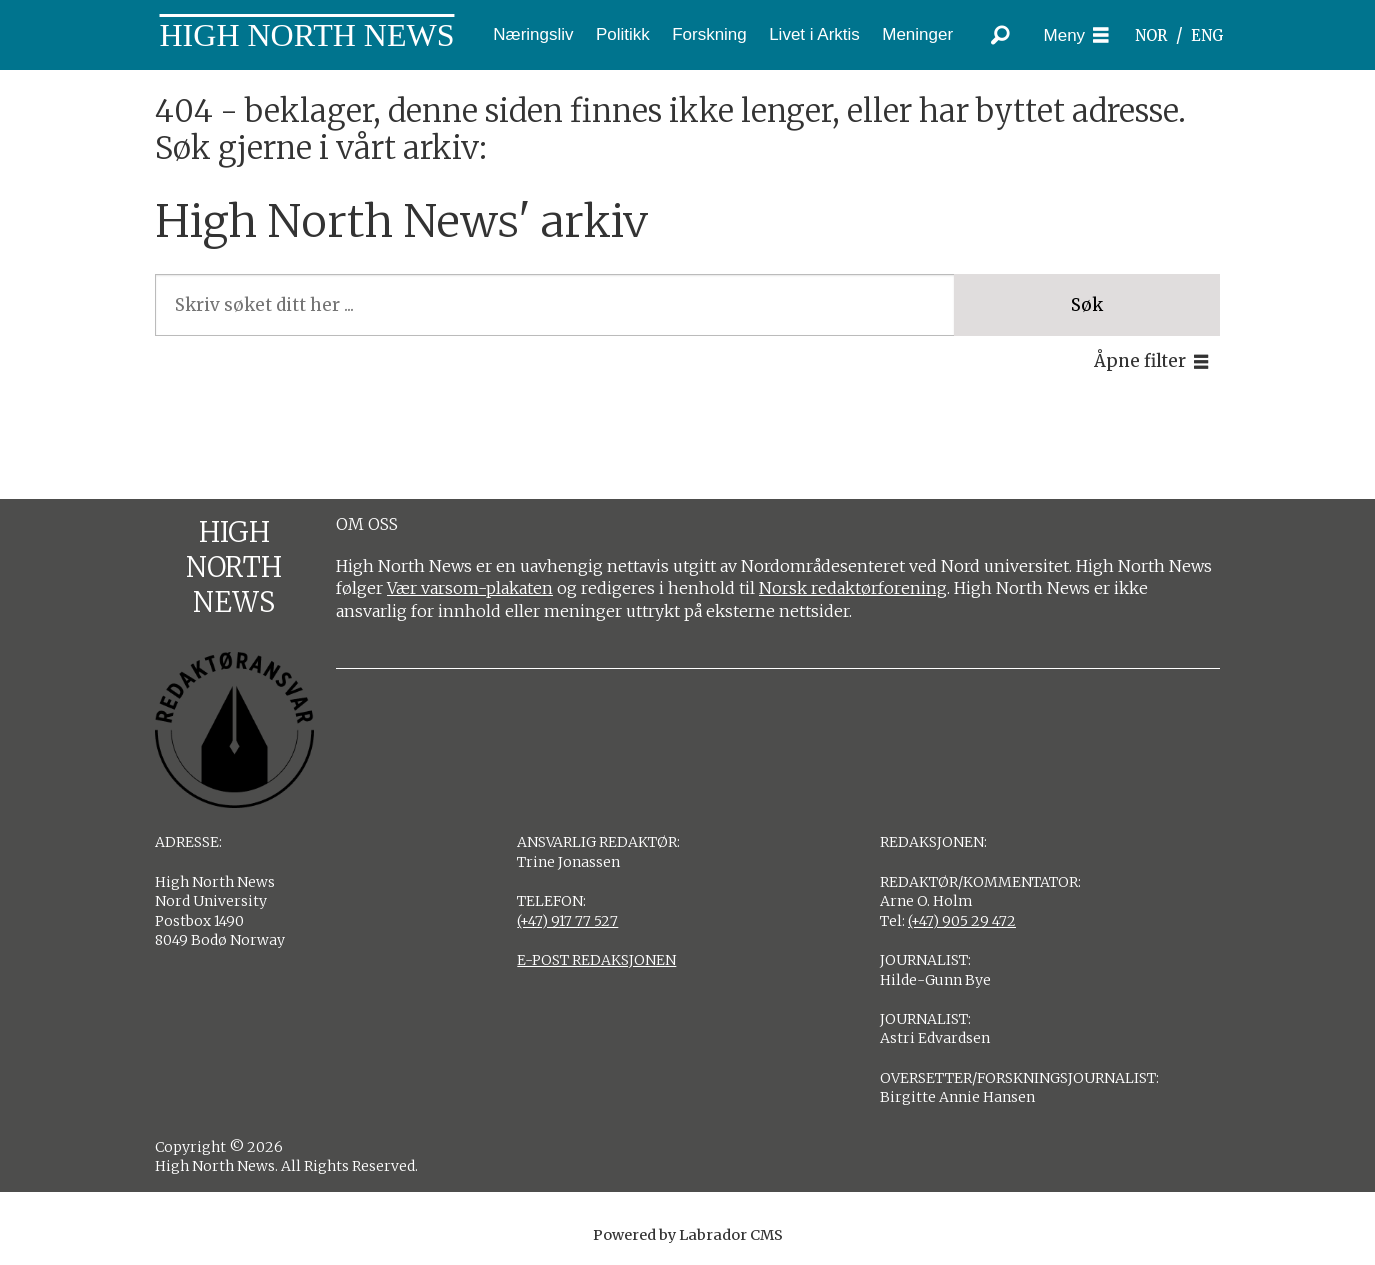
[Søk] (1001, 35)
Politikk (623, 34)
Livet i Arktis (814, 34)
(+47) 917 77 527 (567, 921)
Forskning (709, 34)
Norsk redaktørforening (853, 588)
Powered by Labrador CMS (688, 1235)
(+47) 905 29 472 (962, 921)
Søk (1087, 305)
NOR (1151, 35)
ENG (1207, 35)
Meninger (917, 34)
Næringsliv (533, 34)
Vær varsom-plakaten (470, 588)
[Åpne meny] (1077, 35)
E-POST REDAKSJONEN (596, 960)
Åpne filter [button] (1140, 361)
